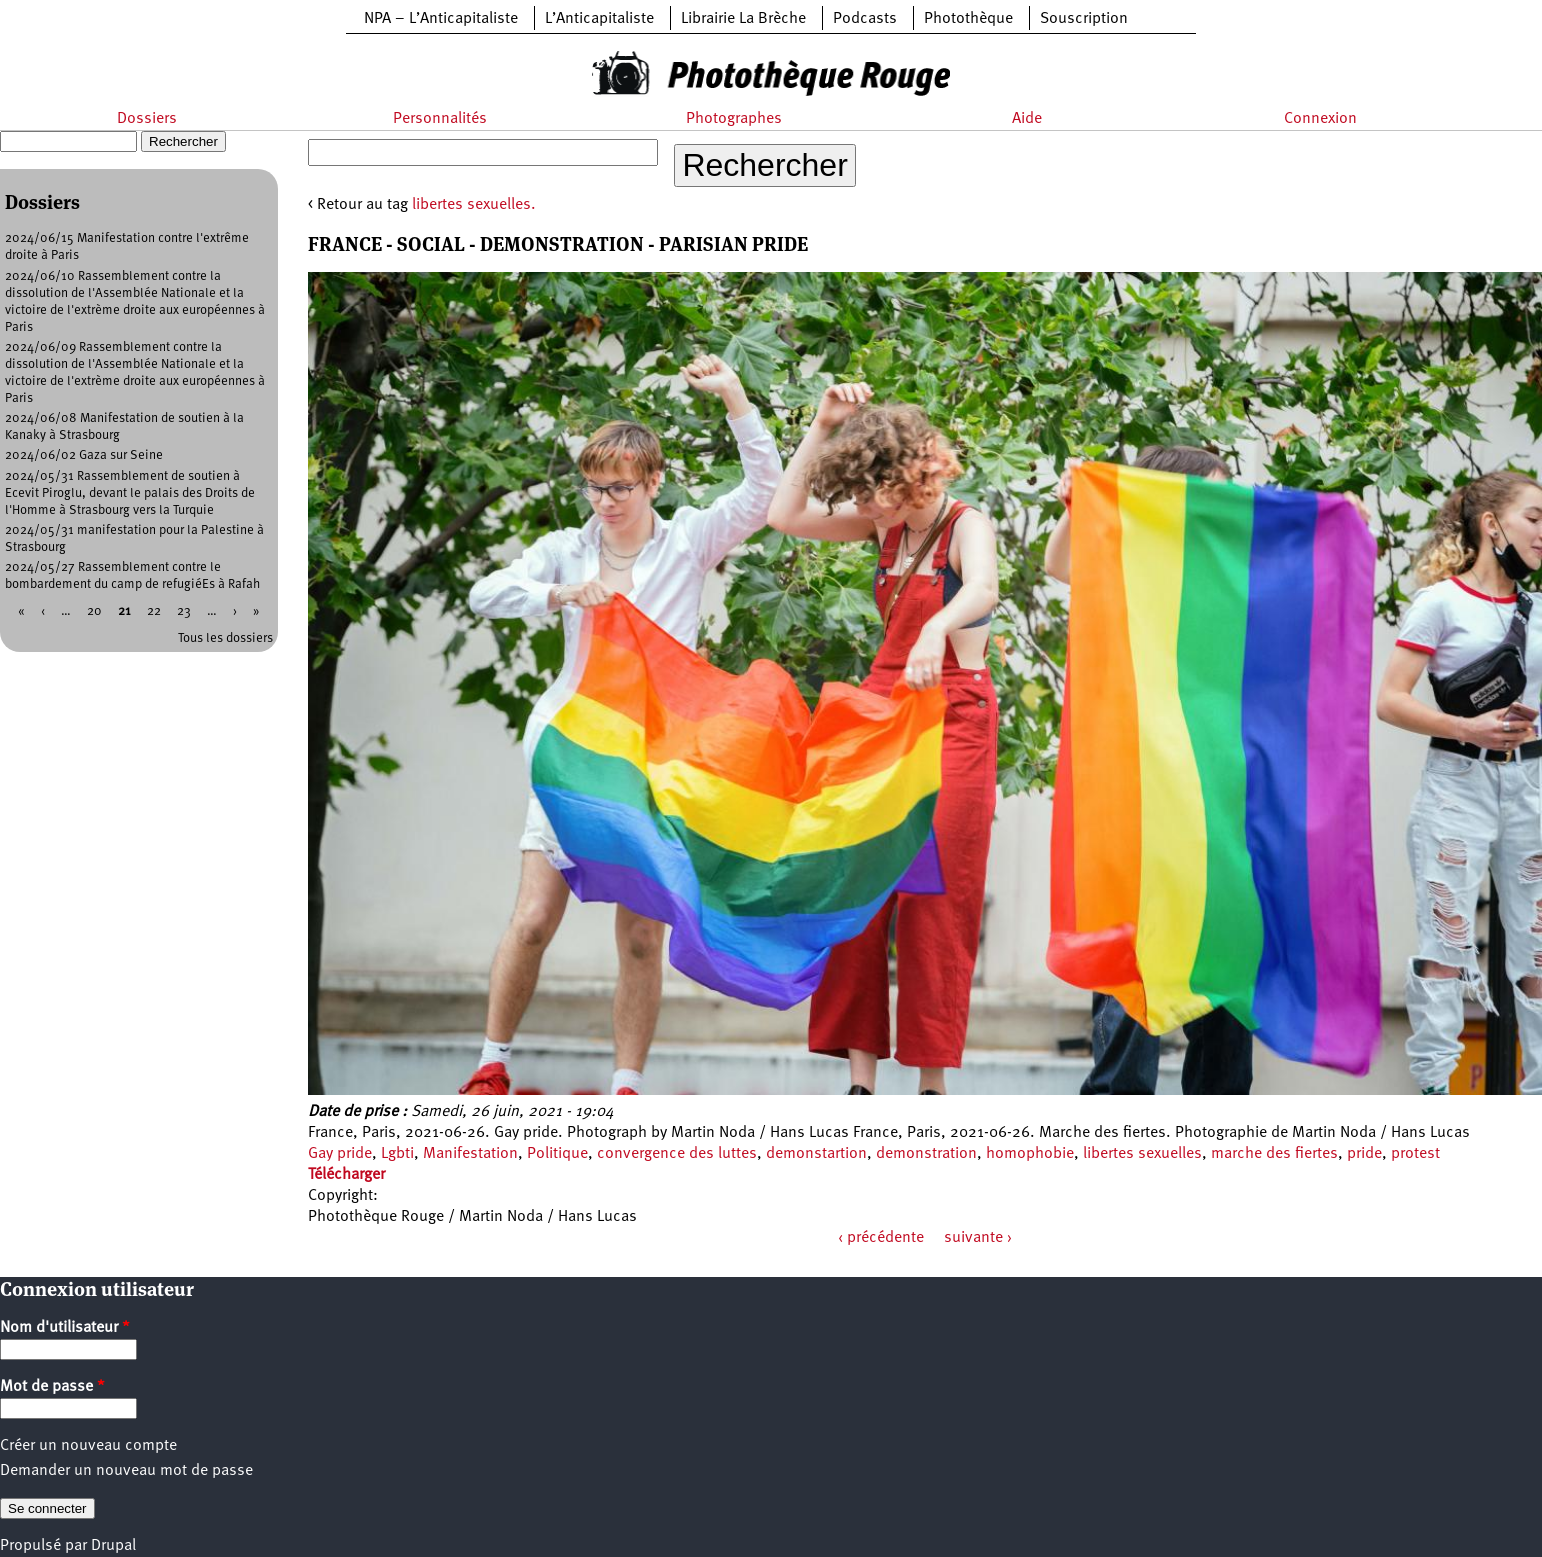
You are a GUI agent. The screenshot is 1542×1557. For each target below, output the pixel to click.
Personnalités (440, 119)
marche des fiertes (1274, 1154)
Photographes (734, 119)
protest (1415, 1154)
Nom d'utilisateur (65, 1328)
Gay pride (340, 1154)
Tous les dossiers (225, 638)
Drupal (113, 1546)
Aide (1027, 119)
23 (184, 611)
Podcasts (865, 19)
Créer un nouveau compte (88, 1446)
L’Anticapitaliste (599, 19)
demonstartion (816, 1154)
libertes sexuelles (1142, 1154)
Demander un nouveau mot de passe (126, 1471)
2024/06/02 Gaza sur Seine (84, 455)
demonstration (926, 1154)
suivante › (978, 1238)
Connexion (1320, 119)
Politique (557, 1154)
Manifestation (470, 1154)
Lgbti (397, 1154)
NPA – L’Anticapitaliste (441, 19)
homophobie (1030, 1154)
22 (154, 611)
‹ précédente (881, 1238)
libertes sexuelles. (474, 205)
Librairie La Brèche (743, 19)
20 (94, 611)
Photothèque (968, 19)
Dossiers (147, 119)
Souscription (1084, 19)
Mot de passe (52, 1387)
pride (1364, 1154)
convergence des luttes (677, 1154)
